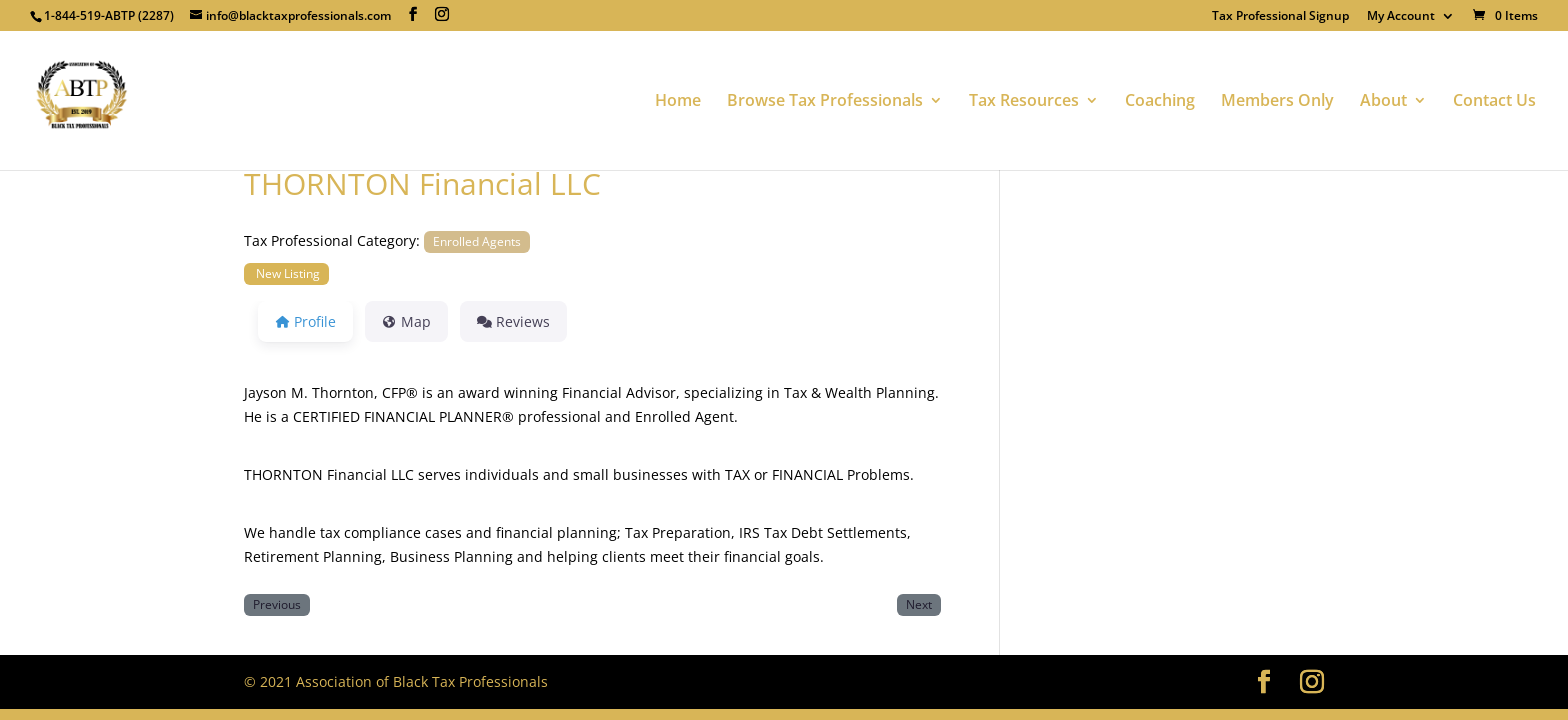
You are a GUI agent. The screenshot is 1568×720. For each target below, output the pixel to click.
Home (678, 102)
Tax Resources (1024, 102)
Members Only (1277, 102)
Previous (277, 604)
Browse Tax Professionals (825, 102)
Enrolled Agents (477, 241)
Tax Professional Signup (1280, 17)
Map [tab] (406, 321)
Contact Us (1494, 102)
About (1383, 102)
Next (919, 604)
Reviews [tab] (513, 321)
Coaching (1160, 102)
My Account (1401, 17)
